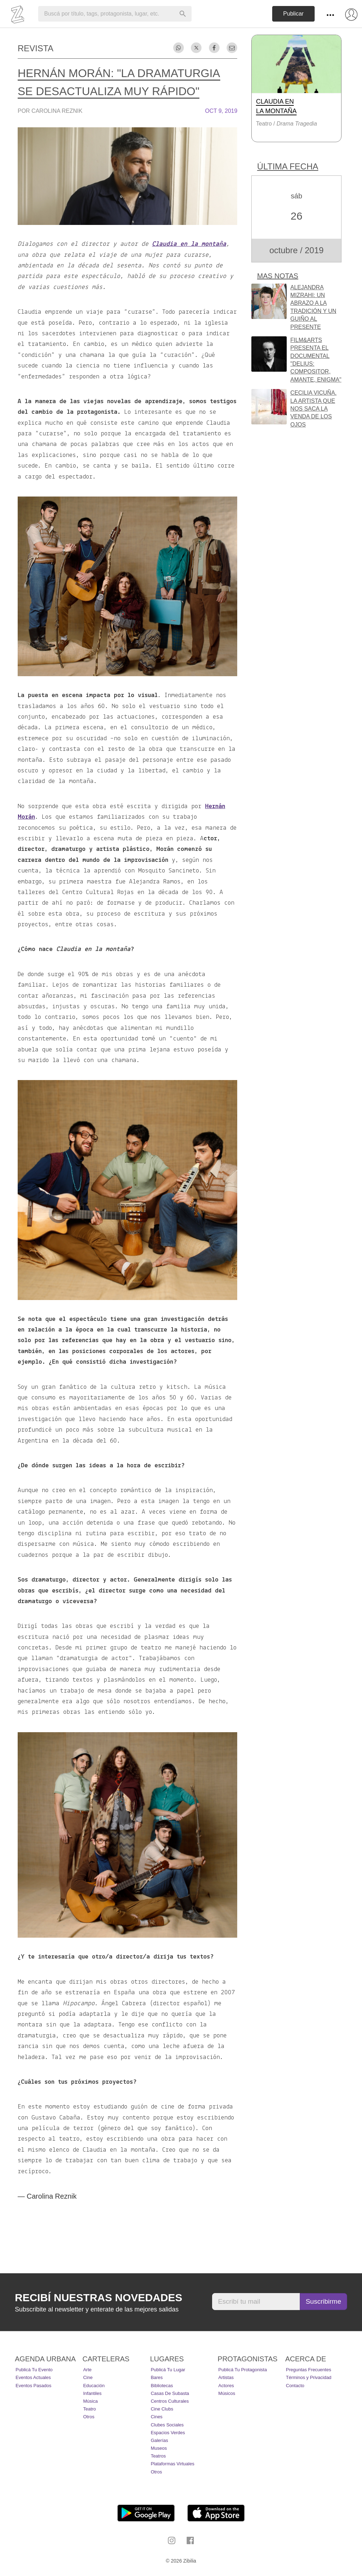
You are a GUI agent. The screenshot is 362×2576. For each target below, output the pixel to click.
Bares (157, 2377)
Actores (226, 2385)
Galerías (159, 2440)
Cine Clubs (162, 2409)
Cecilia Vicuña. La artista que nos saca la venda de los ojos (313, 409)
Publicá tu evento (34, 2369)
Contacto (295, 2385)
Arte (87, 2369)
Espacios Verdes (168, 2432)
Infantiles (92, 2393)
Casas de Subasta (170, 2393)
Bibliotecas (162, 2385)
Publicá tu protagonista (242, 2369)
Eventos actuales (33, 2377)
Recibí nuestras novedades (98, 2297)
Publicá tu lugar (168, 2369)
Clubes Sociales (167, 2424)
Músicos (226, 2393)
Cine (88, 2377)
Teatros (158, 2456)
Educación (94, 2385)
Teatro (89, 2409)
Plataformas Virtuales (172, 2463)
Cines (156, 2416)
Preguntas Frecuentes (308, 2369)
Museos (159, 2448)
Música (90, 2401)
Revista (35, 48)
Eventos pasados (33, 2385)
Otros (88, 2416)
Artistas (226, 2377)
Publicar (293, 14)
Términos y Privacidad (309, 2377)
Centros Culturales (170, 2401)
